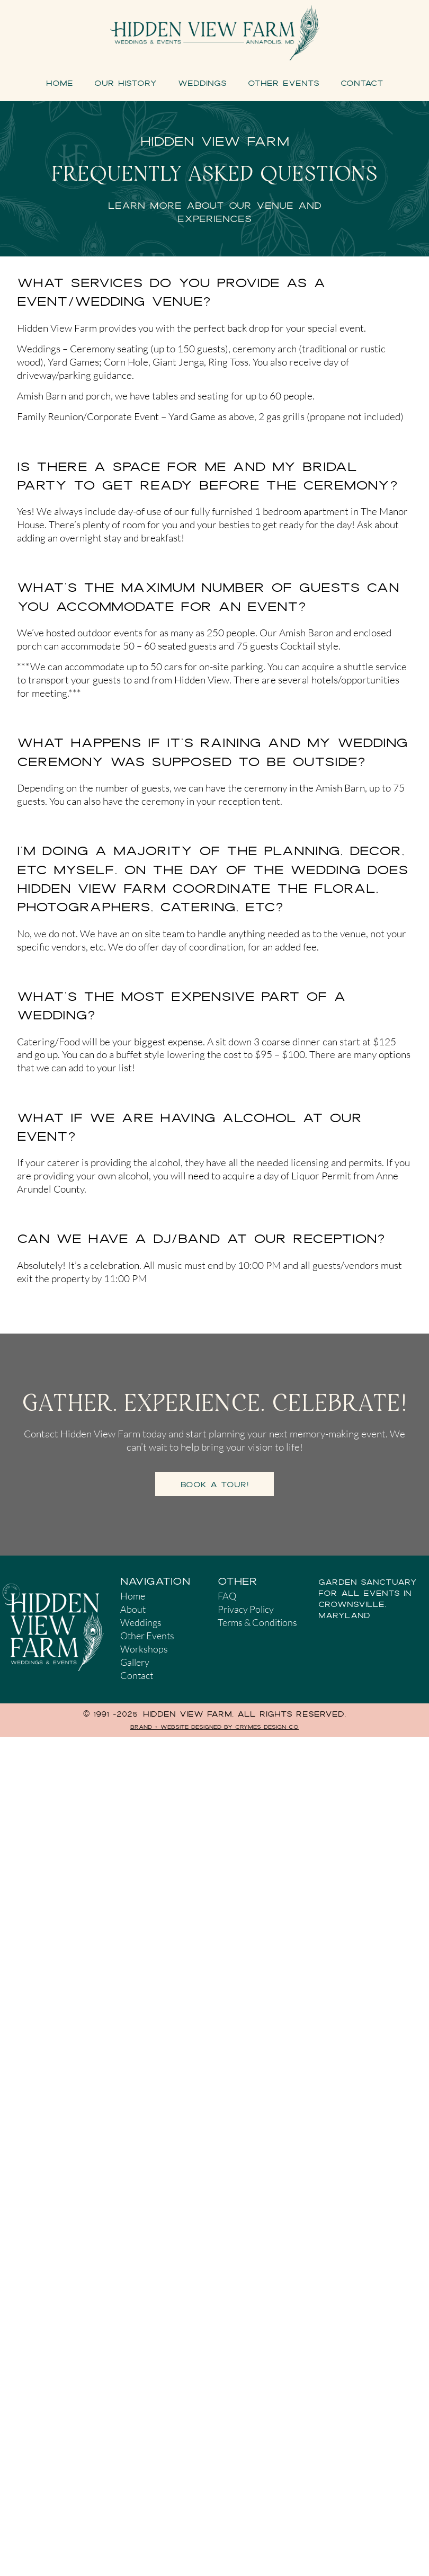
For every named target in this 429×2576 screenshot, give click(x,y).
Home (59, 82)
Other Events (283, 82)
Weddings (202, 82)
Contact (362, 82)
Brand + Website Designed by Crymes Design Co (214, 1726)
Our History (125, 82)
